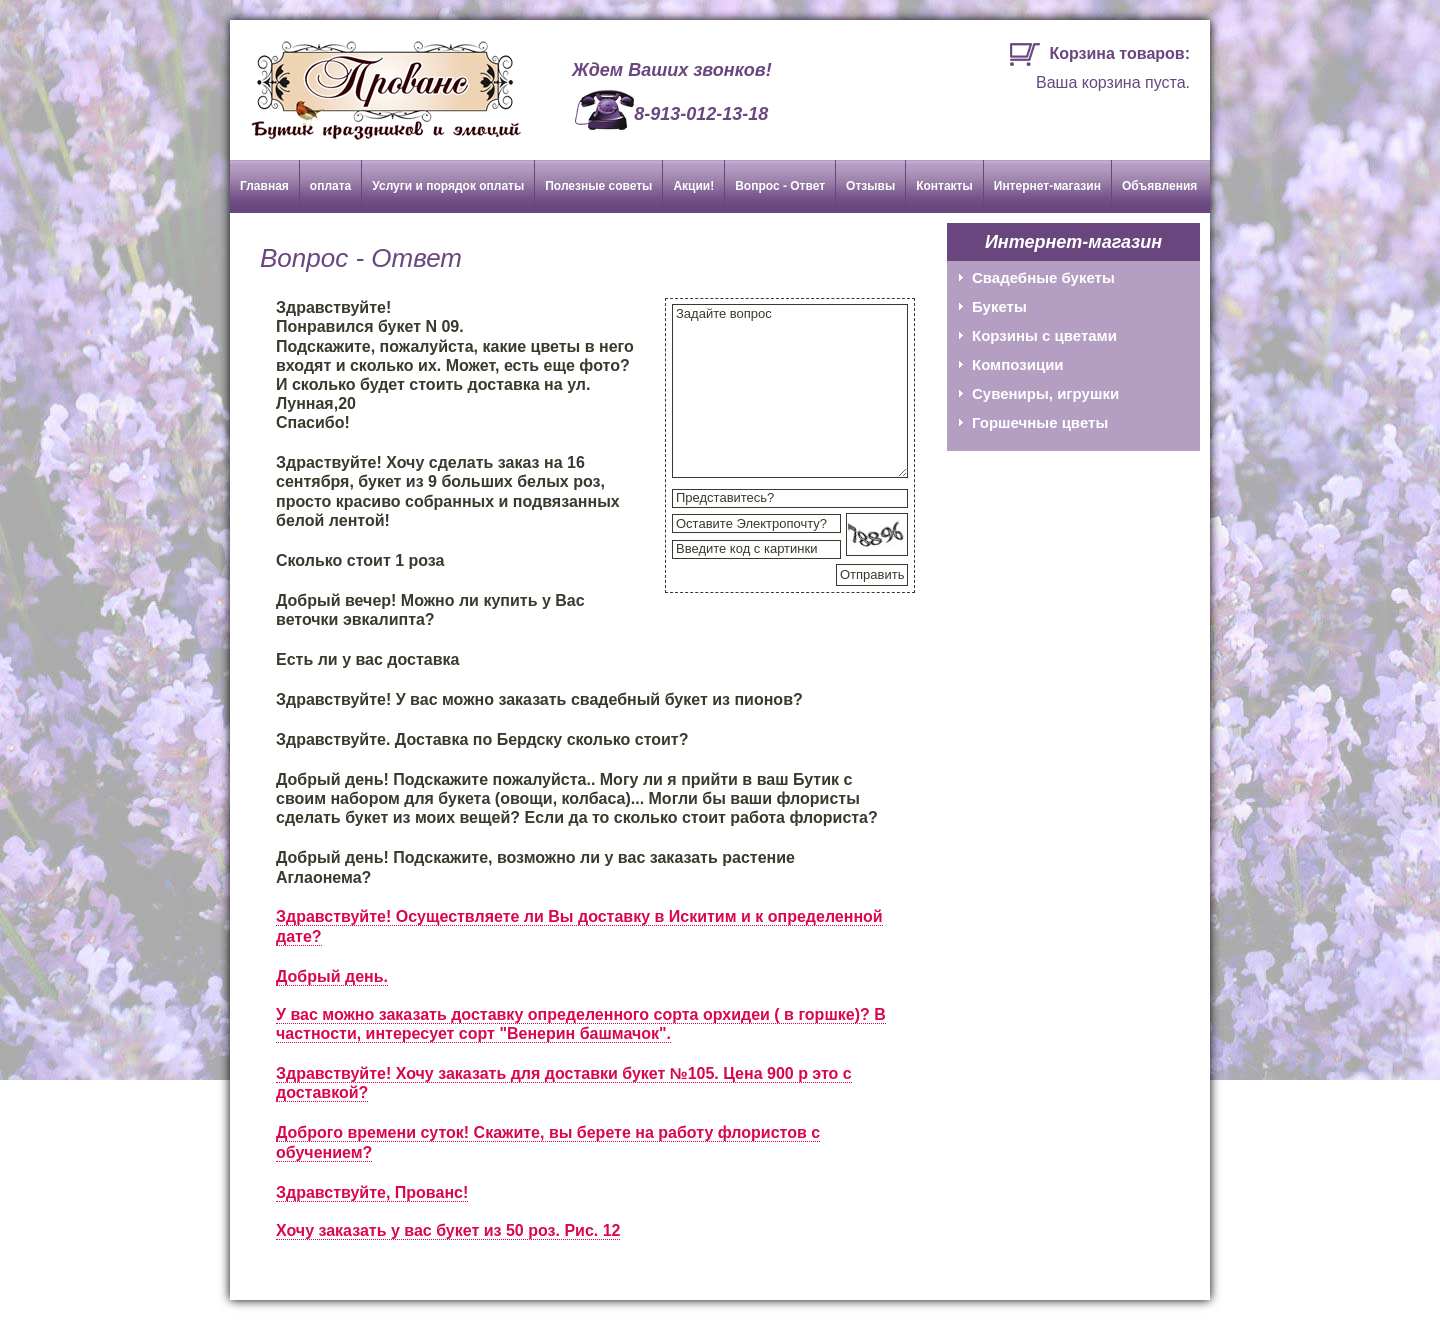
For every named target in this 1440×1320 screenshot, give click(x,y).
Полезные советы (598, 186)
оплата (330, 186)
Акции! (693, 186)
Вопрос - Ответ (780, 186)
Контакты (944, 186)
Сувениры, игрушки (1045, 393)
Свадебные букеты (1043, 277)
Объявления (1159, 186)
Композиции (1018, 364)
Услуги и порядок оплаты (448, 186)
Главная (264, 186)
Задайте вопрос (790, 391)
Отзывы (870, 186)
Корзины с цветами (1044, 335)
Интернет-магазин (1047, 186)
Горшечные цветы (1040, 422)
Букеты (999, 306)
